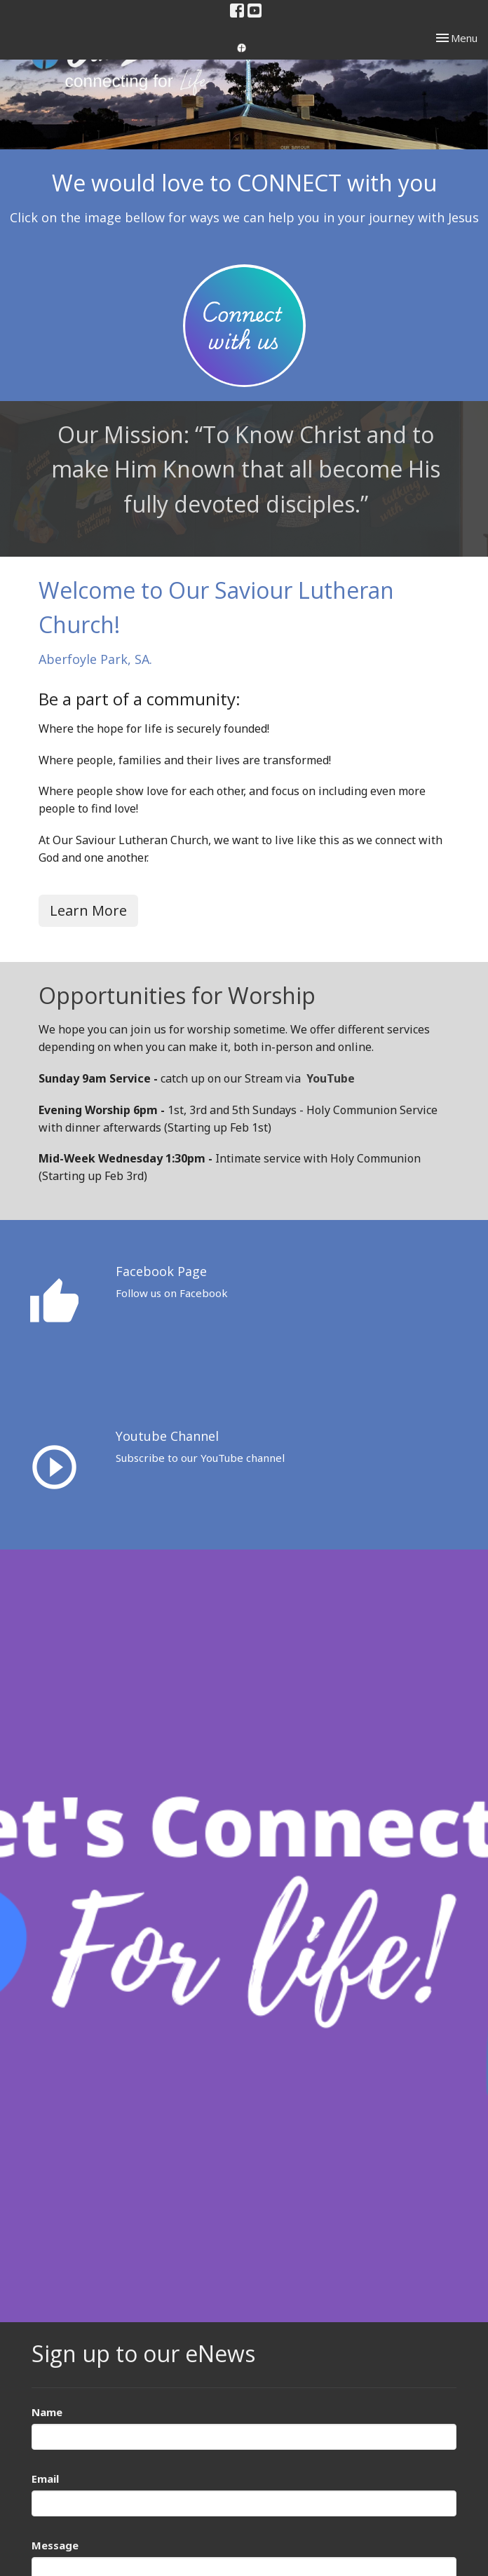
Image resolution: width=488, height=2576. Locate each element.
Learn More (88, 910)
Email (45, 2479)
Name (47, 2412)
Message (55, 2545)
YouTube (330, 1078)
